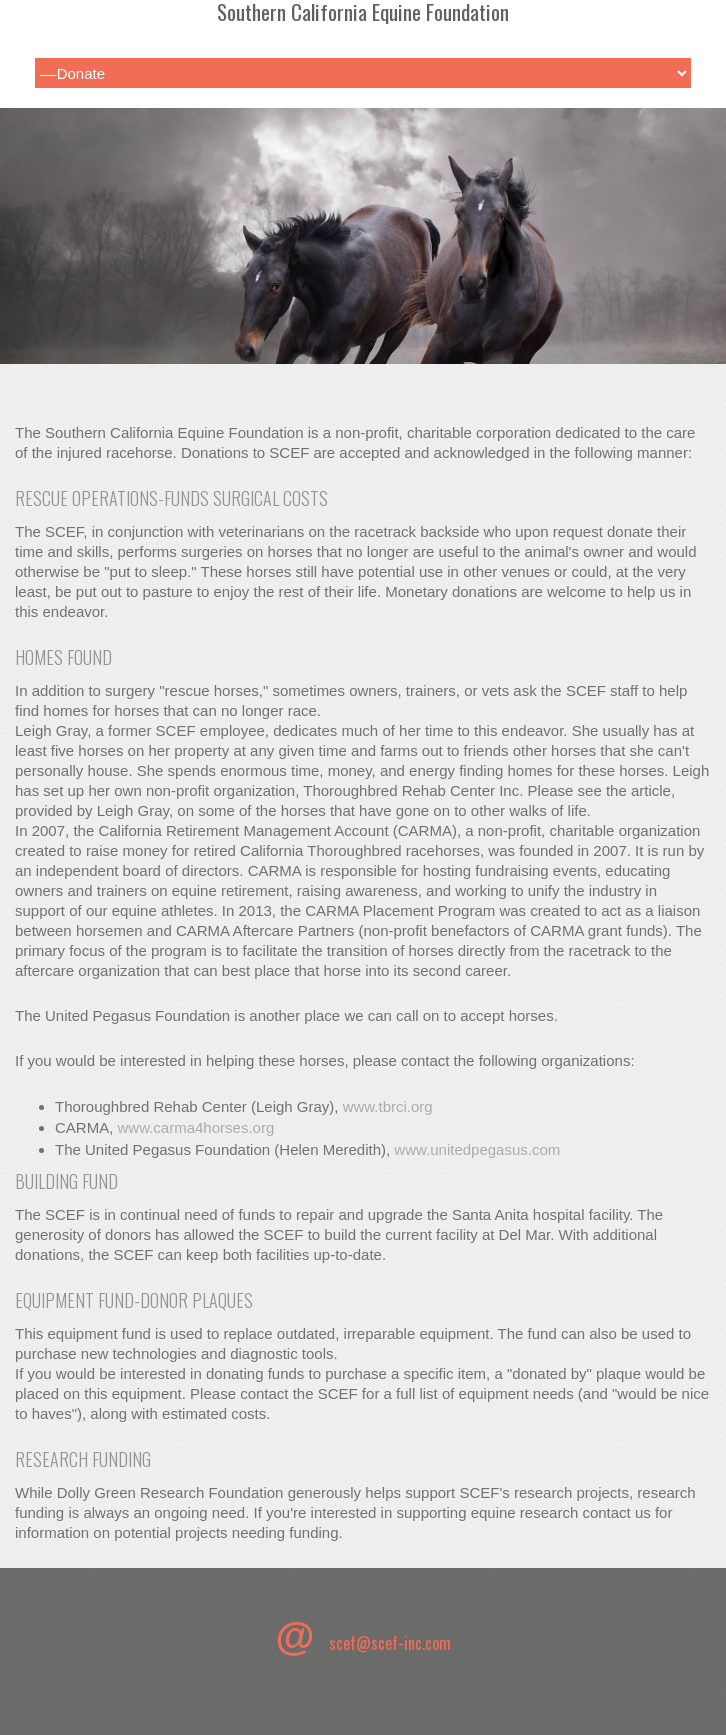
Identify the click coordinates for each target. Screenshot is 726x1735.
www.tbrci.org (388, 1106)
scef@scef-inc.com (390, 1643)
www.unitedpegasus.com (477, 1149)
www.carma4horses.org (196, 1127)
